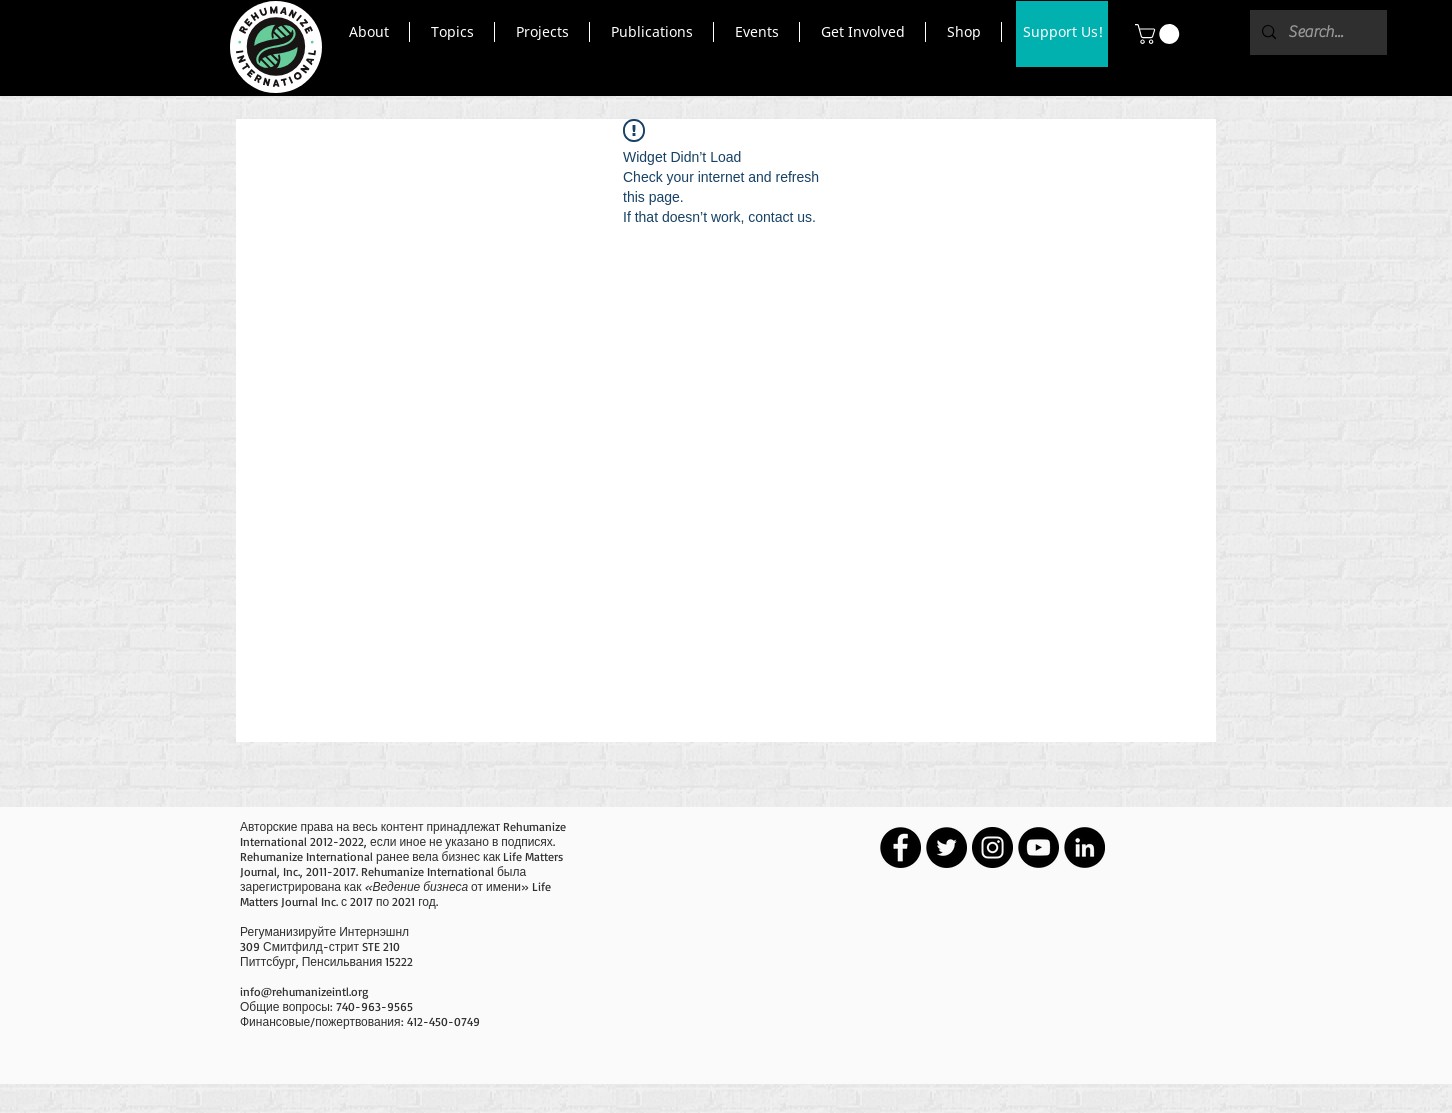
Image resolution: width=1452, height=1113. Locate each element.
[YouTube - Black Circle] (1038, 847)
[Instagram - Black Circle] (992, 847)
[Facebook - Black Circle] (900, 847)
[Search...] (1316, 32)
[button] (368, 32)
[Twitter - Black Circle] (946, 847)
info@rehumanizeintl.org (304, 991)
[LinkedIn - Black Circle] (1084, 847)
